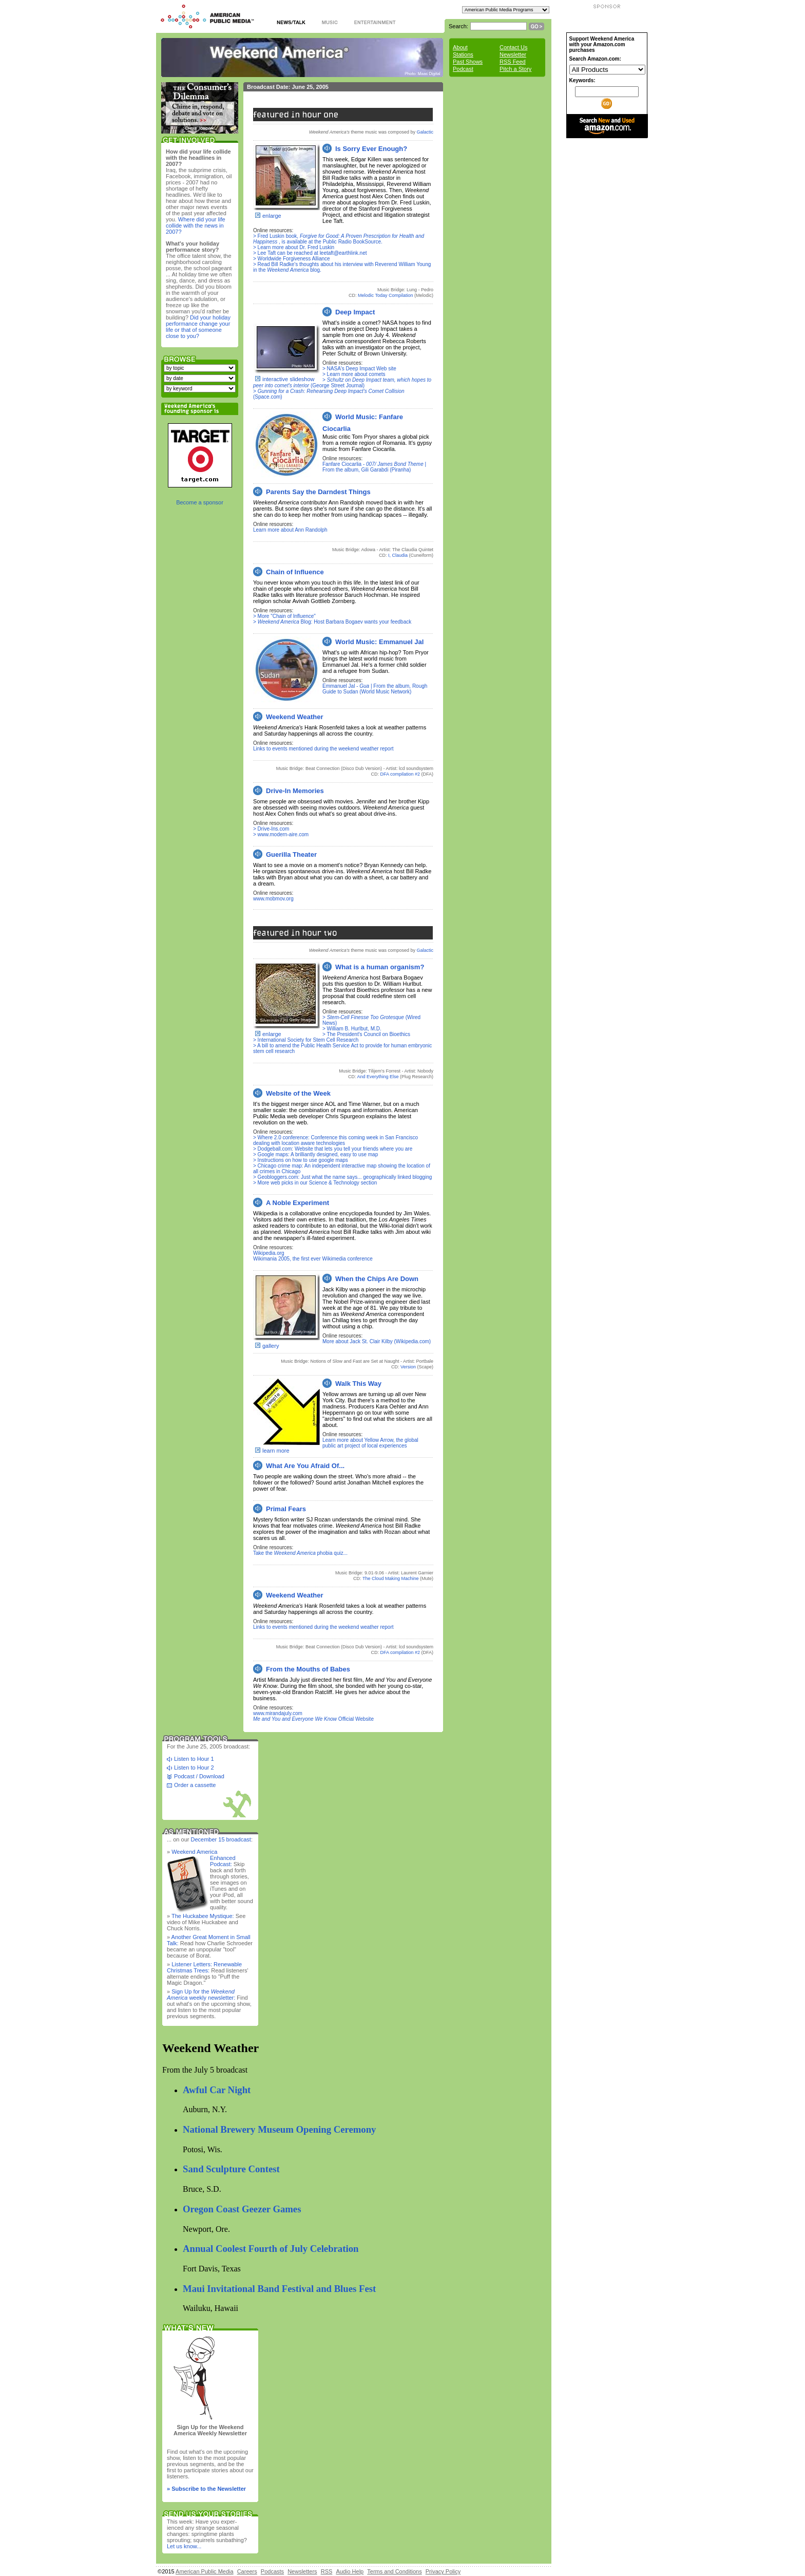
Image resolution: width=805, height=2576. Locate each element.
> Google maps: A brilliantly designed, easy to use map (315, 1154)
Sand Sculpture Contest (231, 2169)
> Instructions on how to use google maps (300, 1160)
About (460, 47)
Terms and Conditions (394, 2571)
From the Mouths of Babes (308, 1669)
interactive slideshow (288, 379)
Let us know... (184, 2546)
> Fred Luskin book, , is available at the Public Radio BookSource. (338, 239)
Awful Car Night (217, 2089)
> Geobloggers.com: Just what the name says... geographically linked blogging (342, 1177)
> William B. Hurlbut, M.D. (351, 1028)
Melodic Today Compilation (385, 295)
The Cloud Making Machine (390, 1578)
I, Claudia (398, 555)
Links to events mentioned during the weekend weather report (323, 748)
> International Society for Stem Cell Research (305, 1040)
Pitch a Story (515, 69)
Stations (463, 54)
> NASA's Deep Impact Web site (359, 368)
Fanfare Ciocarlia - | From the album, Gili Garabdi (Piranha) (374, 467)
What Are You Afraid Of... (305, 1466)
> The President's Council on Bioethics (366, 1034)
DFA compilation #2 (400, 774)
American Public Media (205, 2571)
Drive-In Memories (295, 791)
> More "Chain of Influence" (284, 616)
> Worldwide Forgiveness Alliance (291, 258)
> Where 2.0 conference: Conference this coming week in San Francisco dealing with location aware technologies (335, 1140)
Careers (247, 2571)
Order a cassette (195, 1785)
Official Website (313, 1719)
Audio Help (349, 2571)
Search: (458, 26)
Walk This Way (358, 1383)
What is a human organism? (379, 967)
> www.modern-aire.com (281, 834)
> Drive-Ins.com (271, 829)
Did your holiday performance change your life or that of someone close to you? (198, 326)
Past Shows (468, 62)
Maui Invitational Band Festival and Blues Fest (279, 2288)
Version (408, 1366)
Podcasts (272, 2571)
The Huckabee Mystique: (202, 1916)
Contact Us (513, 47)
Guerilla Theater (291, 854)
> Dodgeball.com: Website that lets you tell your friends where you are (332, 1149)
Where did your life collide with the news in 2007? (195, 225)
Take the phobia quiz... (300, 1553)
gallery (270, 1346)
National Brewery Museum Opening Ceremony (279, 2129)
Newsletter (513, 54)
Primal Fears (286, 1509)
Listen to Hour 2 (194, 1767)
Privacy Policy (443, 2571)
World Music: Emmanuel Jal (379, 642)
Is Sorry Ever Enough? (371, 149)
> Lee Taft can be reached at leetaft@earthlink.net (310, 253)
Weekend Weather (294, 717)
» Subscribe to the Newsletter (206, 2489)
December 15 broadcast (220, 1839)
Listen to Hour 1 (194, 1759)
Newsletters (302, 2571)
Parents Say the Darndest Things (318, 492)
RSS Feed (513, 62)
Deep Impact (355, 312)
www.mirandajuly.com (277, 1713)
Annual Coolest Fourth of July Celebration (270, 2248)
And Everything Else (377, 1076)
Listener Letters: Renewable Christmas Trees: (204, 1967)
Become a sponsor (199, 502)
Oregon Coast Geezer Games (242, 2209)
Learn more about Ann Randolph (290, 530)
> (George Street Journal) (342, 382)
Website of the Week (298, 1093)
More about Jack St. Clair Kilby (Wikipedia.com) (376, 1341)
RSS (327, 2571)
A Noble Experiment (297, 1203)
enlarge (271, 216)
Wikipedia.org (268, 1253)
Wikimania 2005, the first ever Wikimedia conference (313, 1259)
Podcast (463, 69)
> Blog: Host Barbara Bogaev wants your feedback (332, 622)
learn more (276, 1450)
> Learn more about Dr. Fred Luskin (293, 247)
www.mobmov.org (273, 898)
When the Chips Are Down (376, 1279)
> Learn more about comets (354, 374)
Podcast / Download (199, 1776)
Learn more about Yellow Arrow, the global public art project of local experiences (370, 1443)
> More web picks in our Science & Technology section (315, 1183)
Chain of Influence (295, 572)
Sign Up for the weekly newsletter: (201, 1994)
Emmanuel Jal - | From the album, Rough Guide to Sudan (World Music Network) (374, 688)
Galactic (424, 132)
